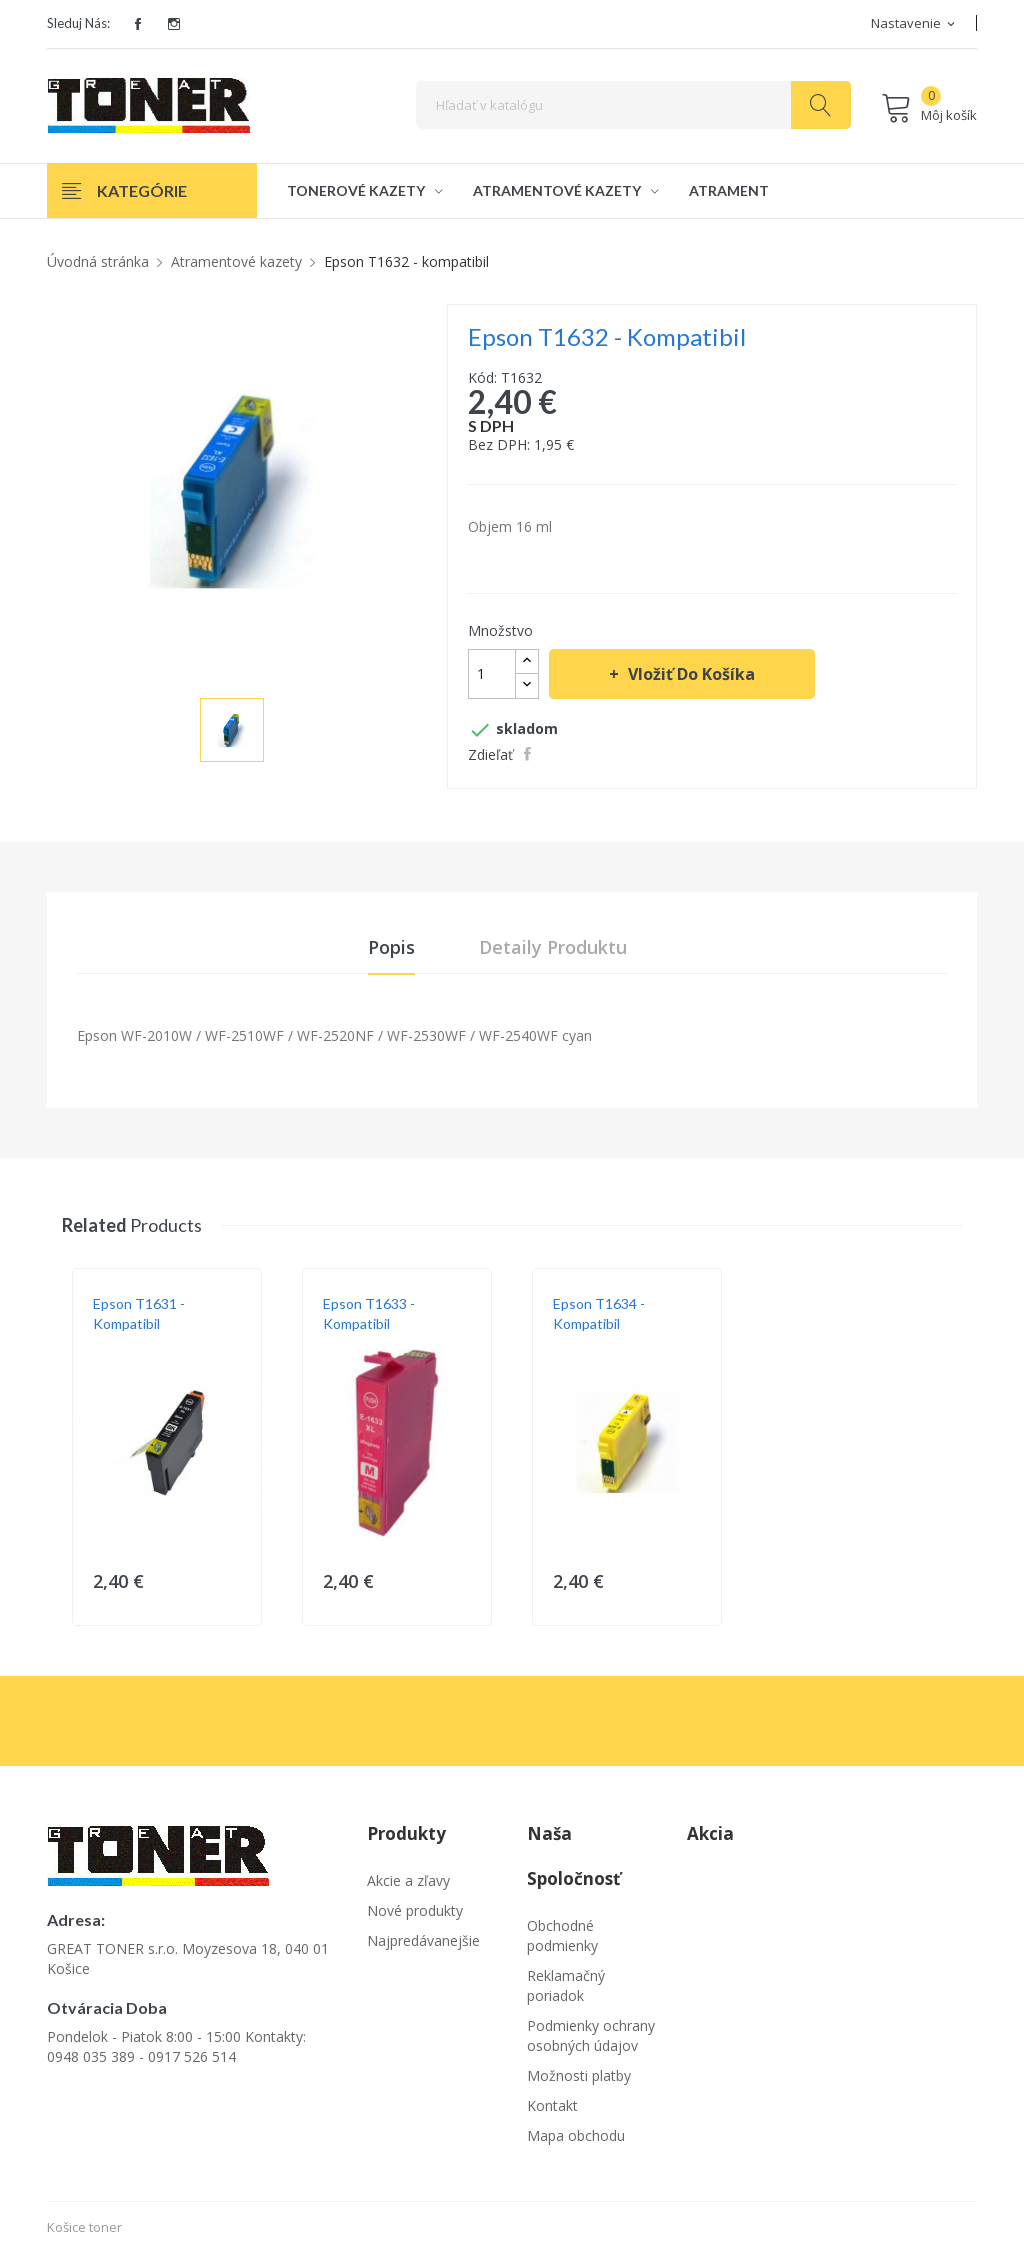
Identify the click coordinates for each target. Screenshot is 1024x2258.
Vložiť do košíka (689, 674)
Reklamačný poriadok (566, 1989)
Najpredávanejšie (423, 1944)
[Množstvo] (492, 674)
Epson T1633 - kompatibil (369, 1317)
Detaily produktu (553, 949)
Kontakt (552, 2109)
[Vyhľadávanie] (633, 105)
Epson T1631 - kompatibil (139, 1317)
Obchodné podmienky (562, 1939)
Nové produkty (415, 1914)
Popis (391, 949)
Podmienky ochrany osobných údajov (591, 2039)
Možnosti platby (579, 2079)
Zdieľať (529, 754)
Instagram (174, 24)
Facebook (138, 24)
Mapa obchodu (576, 2139)
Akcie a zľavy (408, 1884)
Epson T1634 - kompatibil (599, 1317)
